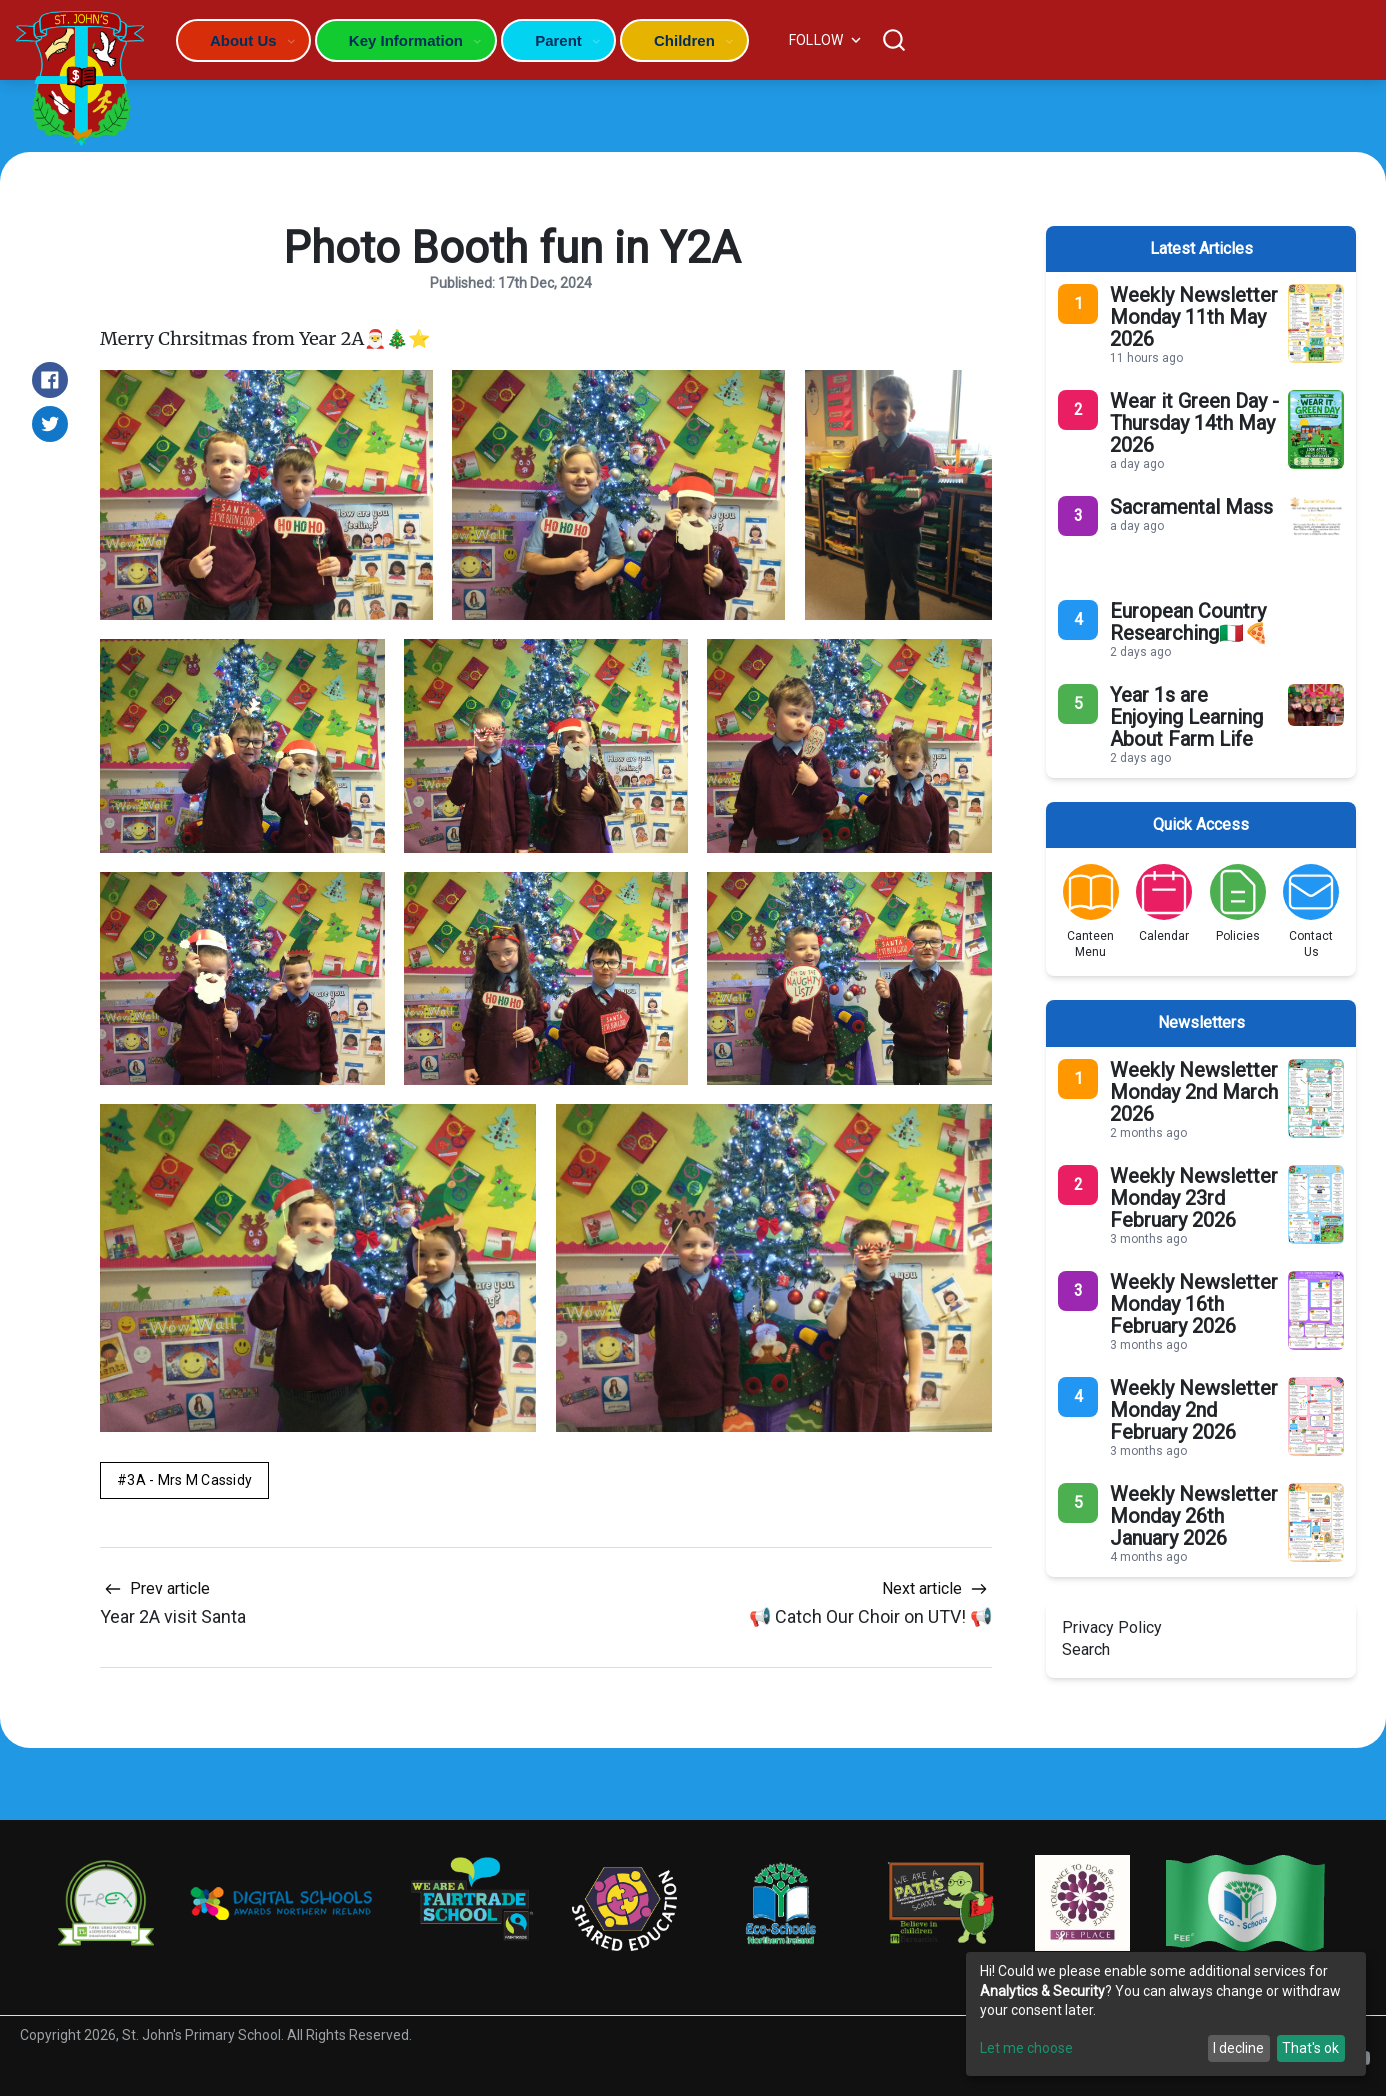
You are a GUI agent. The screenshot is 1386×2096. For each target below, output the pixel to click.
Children (684, 40)
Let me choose (1026, 2048)
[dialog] (1166, 2014)
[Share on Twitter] (50, 424)
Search (1086, 1649)
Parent (558, 40)
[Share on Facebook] (50, 380)
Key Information (406, 40)
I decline (1238, 2048)
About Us (243, 40)
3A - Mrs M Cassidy (189, 1480)
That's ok (1310, 2048)
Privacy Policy (1112, 1627)
